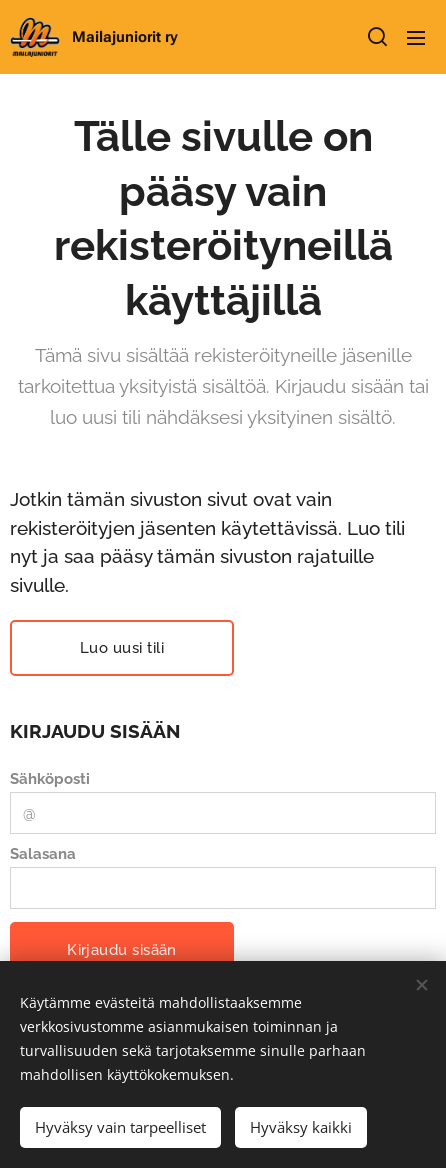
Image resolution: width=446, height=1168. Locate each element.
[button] (376, 37)
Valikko (416, 38)
